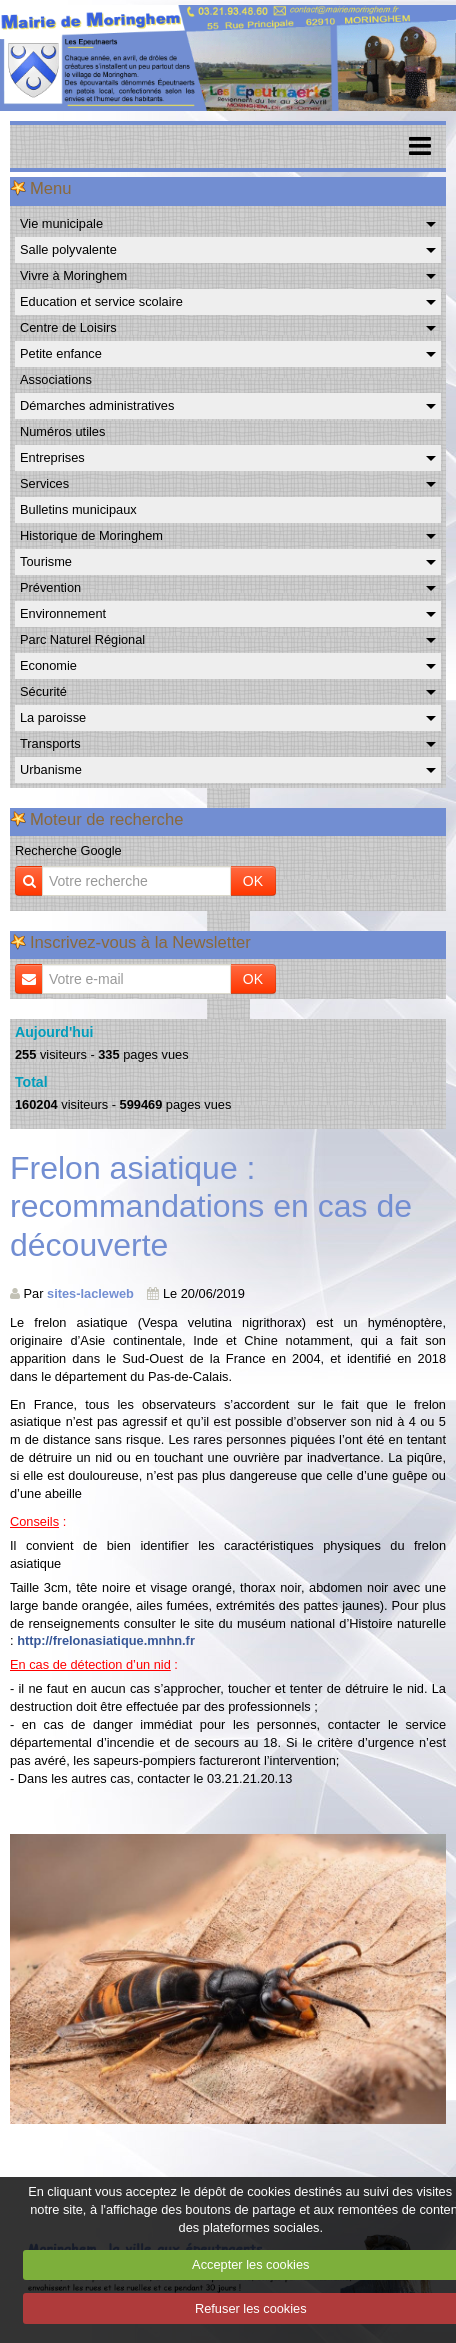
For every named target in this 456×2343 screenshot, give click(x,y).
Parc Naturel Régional (82, 639)
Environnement (63, 613)
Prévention (50, 587)
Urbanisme (51, 769)
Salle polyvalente (68, 249)
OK (253, 881)
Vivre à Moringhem (73, 275)
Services (44, 483)
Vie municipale (61, 223)
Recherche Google (68, 850)
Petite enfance (61, 353)
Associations (56, 379)
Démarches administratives (97, 405)
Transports (50, 743)
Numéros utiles (62, 431)
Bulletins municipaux (78, 509)
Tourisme (46, 561)
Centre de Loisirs (68, 327)
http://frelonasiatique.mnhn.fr (106, 1640)
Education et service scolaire (101, 301)
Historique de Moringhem (91, 535)
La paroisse (53, 717)
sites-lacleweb (90, 1293)
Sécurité (43, 691)
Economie (48, 665)
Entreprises (52, 457)
